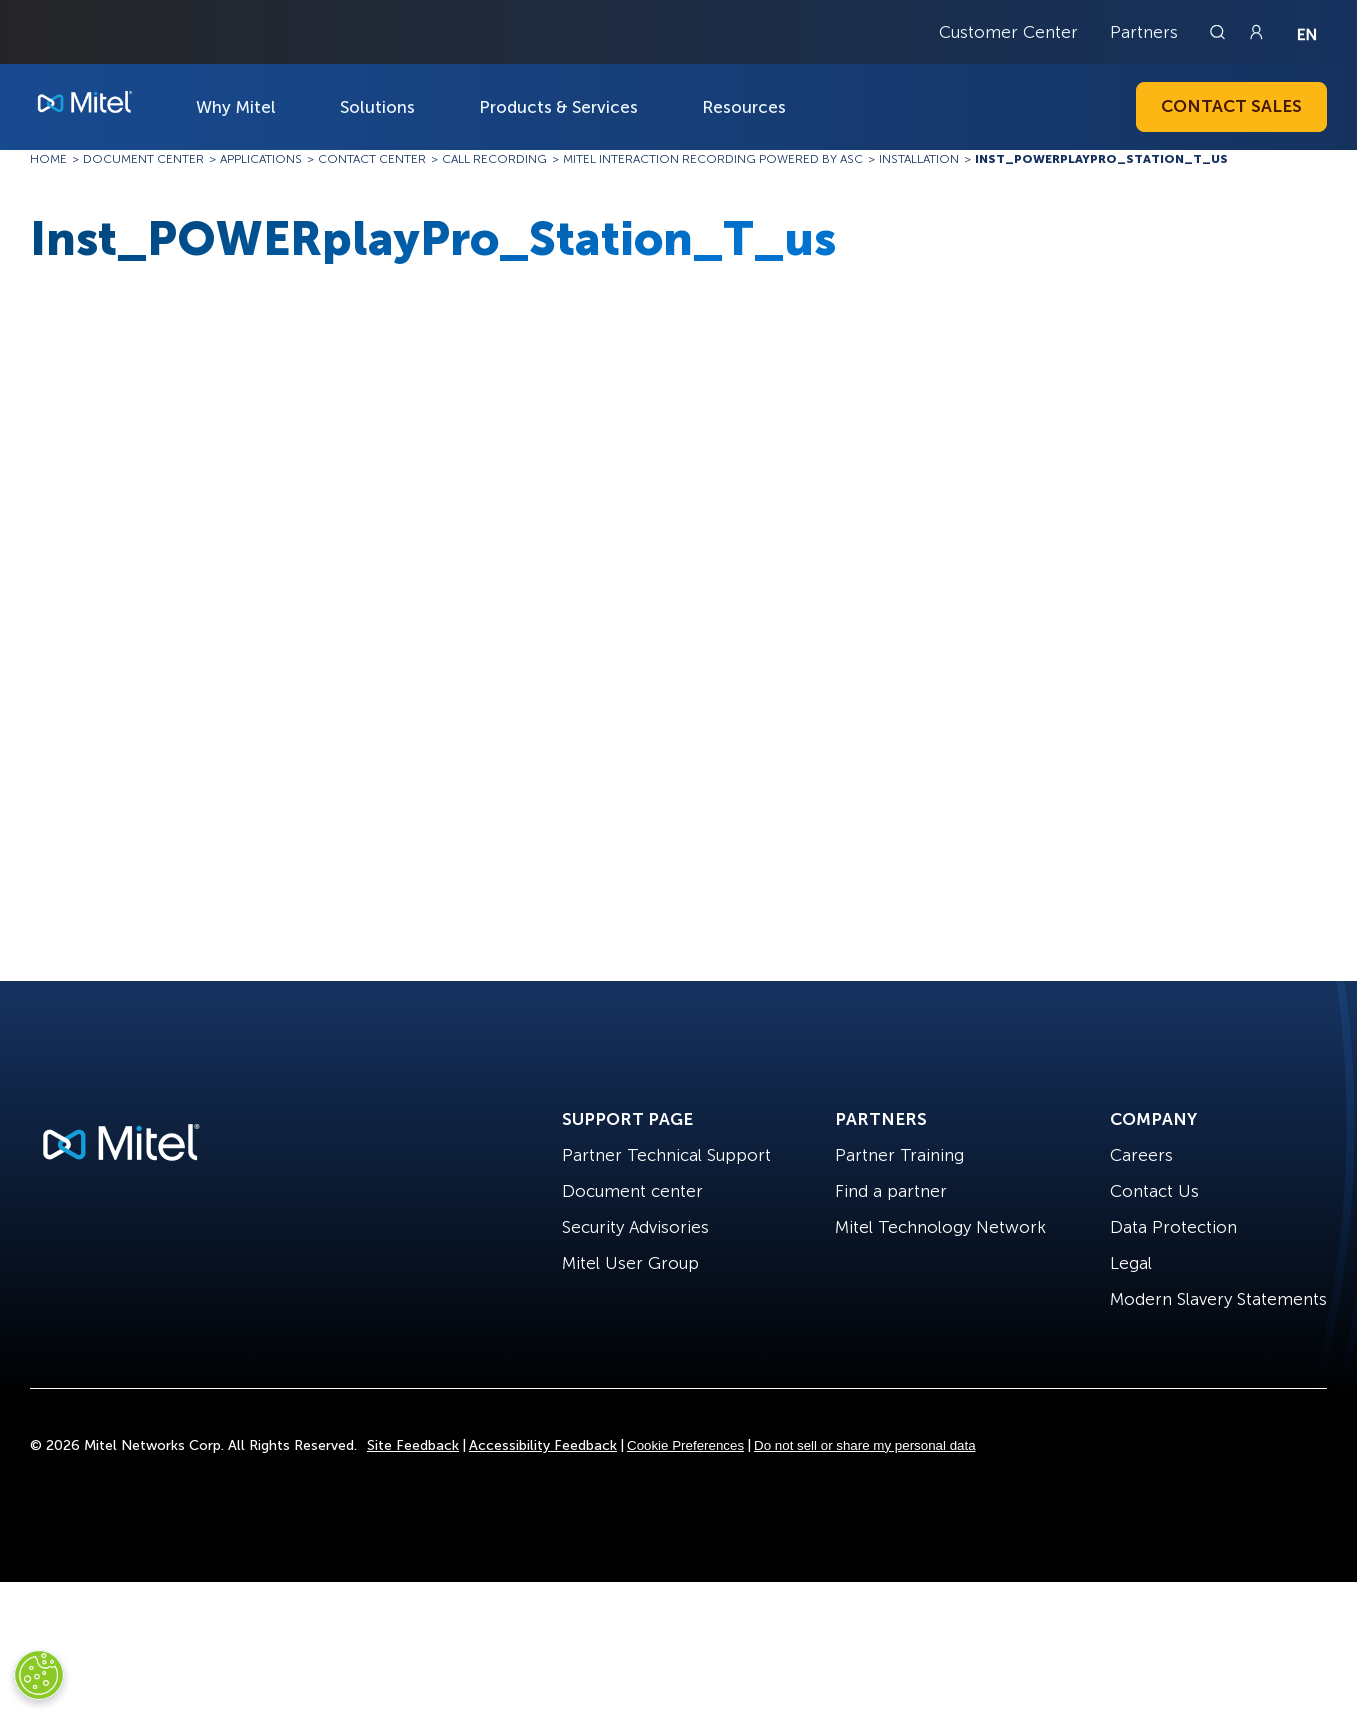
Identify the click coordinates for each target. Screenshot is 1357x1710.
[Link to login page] (1256, 32)
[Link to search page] (1220, 32)
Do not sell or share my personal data (865, 1445)
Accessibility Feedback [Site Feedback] (543, 1445)
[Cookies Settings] (39, 1675)
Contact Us (1154, 1191)
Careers (1141, 1155)
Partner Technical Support (666, 1155)
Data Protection (1173, 1227)
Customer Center (1008, 32)
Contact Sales (1231, 106)
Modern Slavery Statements (1218, 1299)
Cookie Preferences (685, 1445)
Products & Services (558, 107)
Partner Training (899, 1155)
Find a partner (891, 1191)
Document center (632, 1191)
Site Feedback (413, 1445)
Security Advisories (635, 1227)
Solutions (377, 107)
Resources (744, 107)
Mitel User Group (630, 1263)
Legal (1131, 1263)
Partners (1144, 32)
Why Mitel (236, 107)
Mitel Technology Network (940, 1227)
